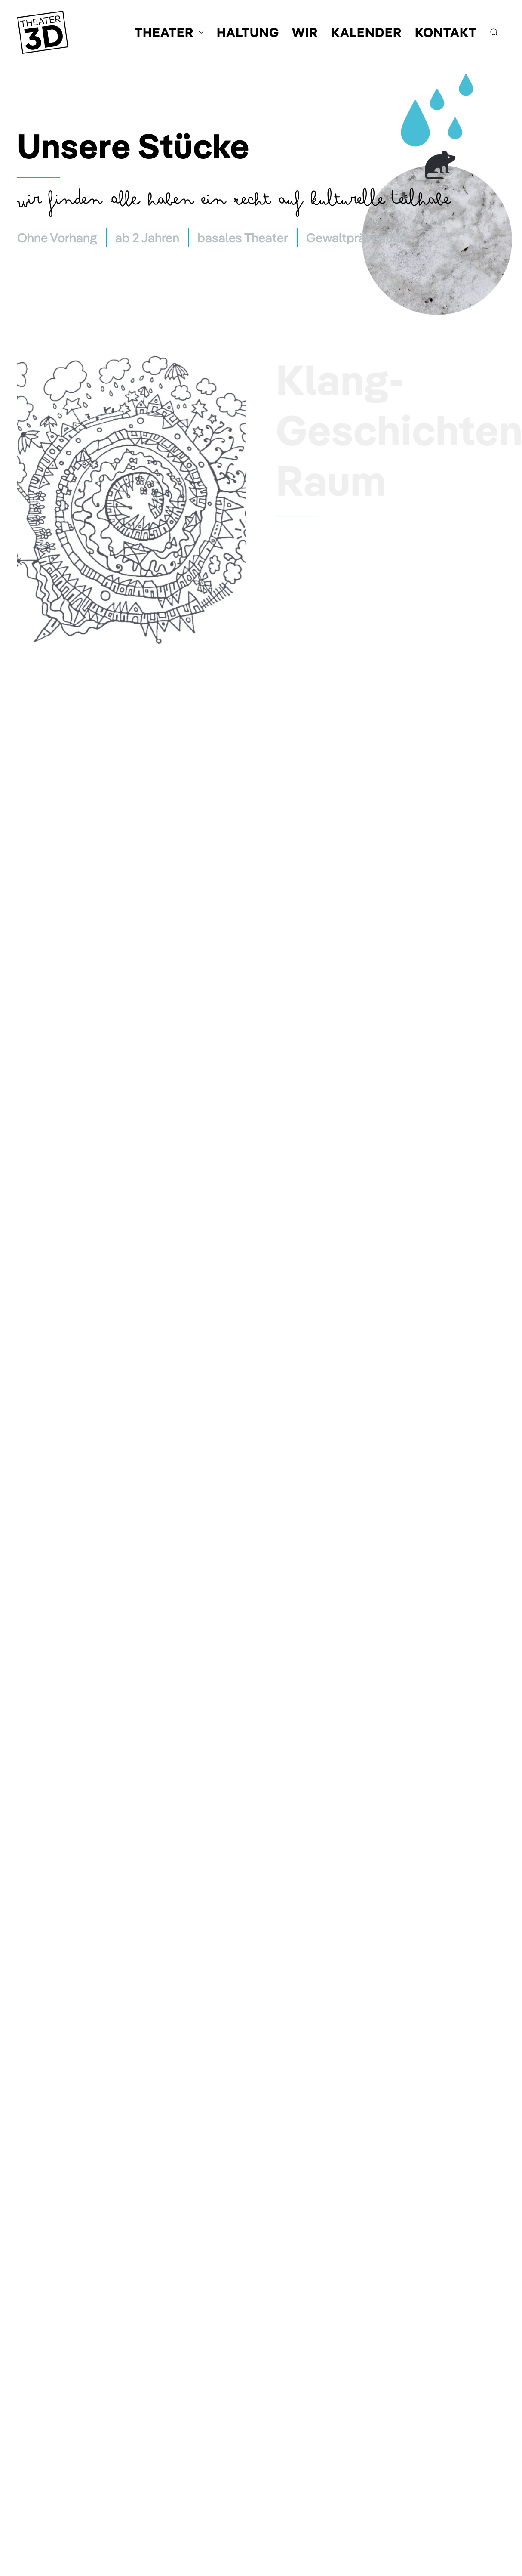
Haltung (248, 32)
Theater (169, 32)
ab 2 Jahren (147, 237)
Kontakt (446, 32)
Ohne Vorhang (57, 237)
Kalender (366, 32)
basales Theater (242, 237)
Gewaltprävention (356, 237)
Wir (305, 32)
